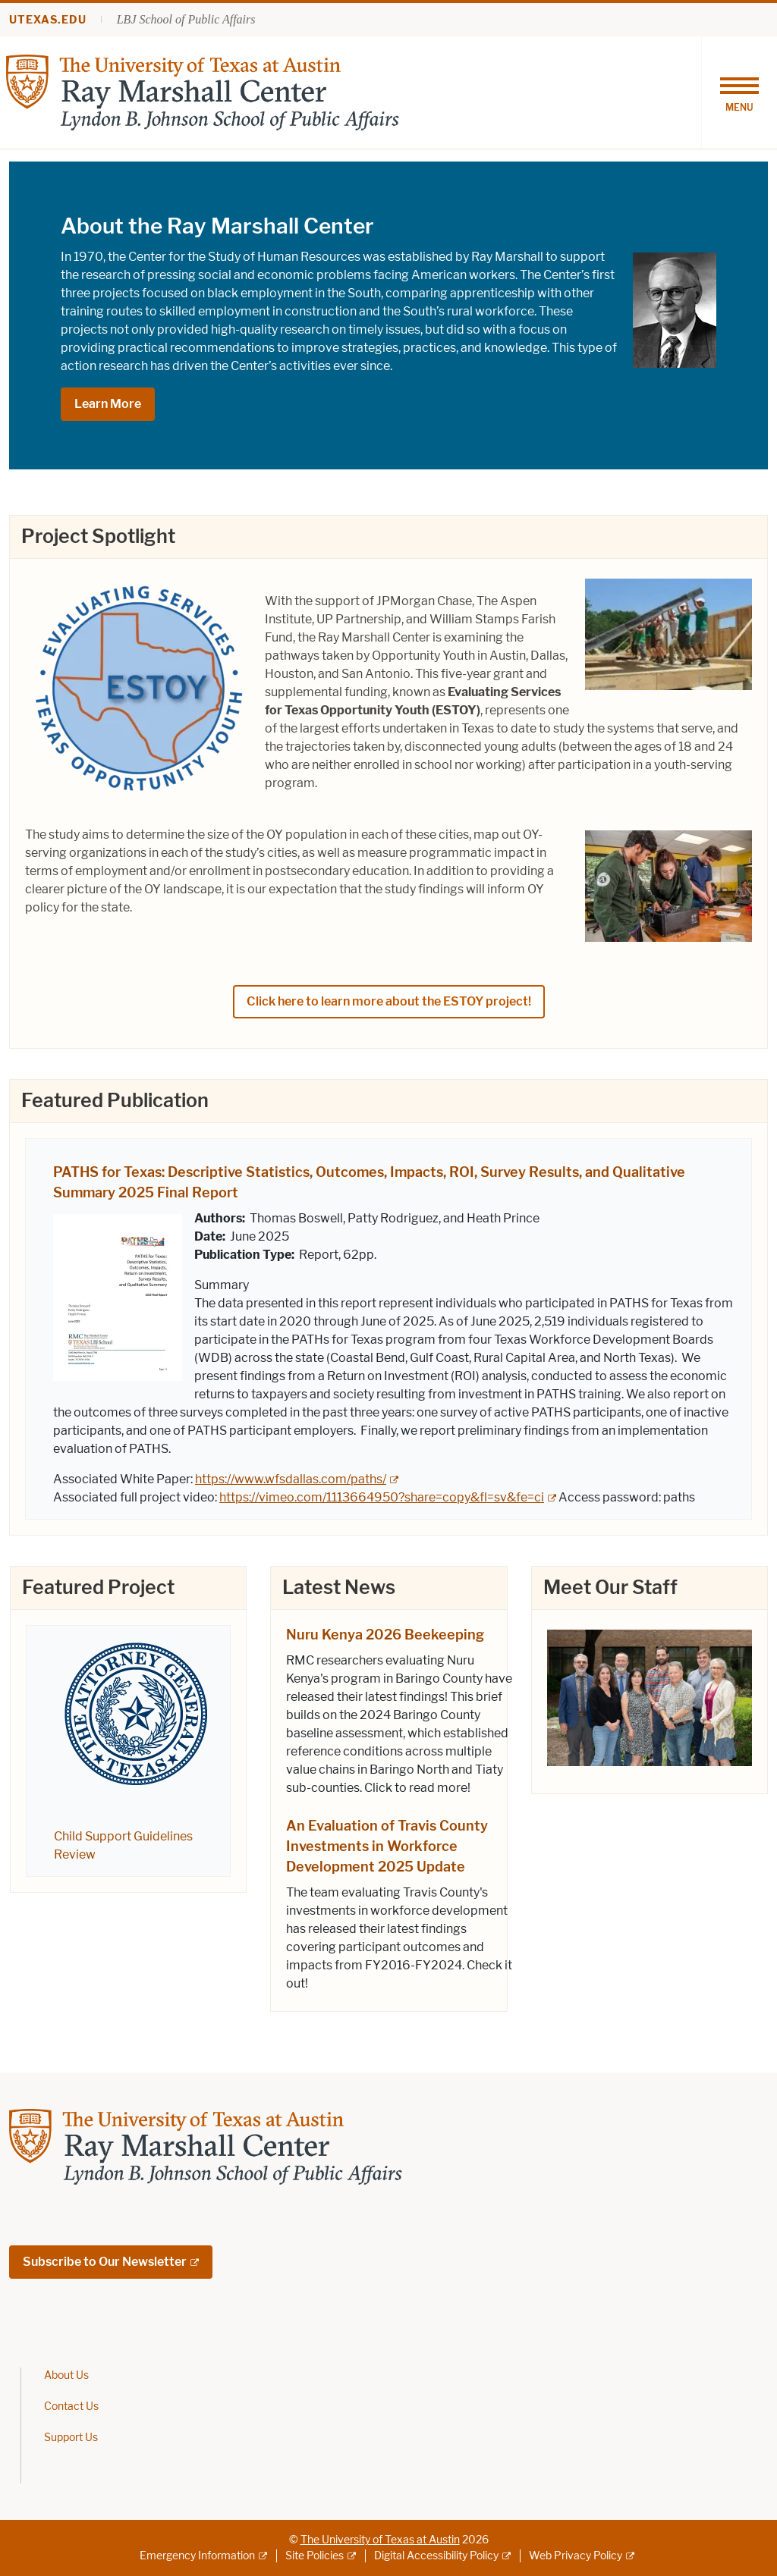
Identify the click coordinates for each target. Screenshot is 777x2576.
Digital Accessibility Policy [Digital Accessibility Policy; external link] (436, 2555)
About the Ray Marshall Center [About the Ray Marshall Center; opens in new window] (217, 226)
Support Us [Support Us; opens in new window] (71, 2437)
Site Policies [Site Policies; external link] (314, 2555)
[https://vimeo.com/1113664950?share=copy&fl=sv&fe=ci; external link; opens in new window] (387, 1497)
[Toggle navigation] (739, 92)
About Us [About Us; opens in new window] (66, 2375)
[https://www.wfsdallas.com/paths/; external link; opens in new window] (296, 1479)
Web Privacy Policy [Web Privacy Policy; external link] (575, 2555)
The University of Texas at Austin (380, 2540)
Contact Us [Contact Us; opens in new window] (71, 2406)
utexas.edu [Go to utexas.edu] (48, 20)
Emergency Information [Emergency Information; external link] (197, 2555)
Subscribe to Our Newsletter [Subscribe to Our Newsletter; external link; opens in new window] (105, 2261)
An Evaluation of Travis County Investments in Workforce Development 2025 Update (387, 1846)
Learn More (107, 404)
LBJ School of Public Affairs (186, 19)
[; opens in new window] (649, 1696)
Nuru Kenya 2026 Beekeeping (385, 1635)
